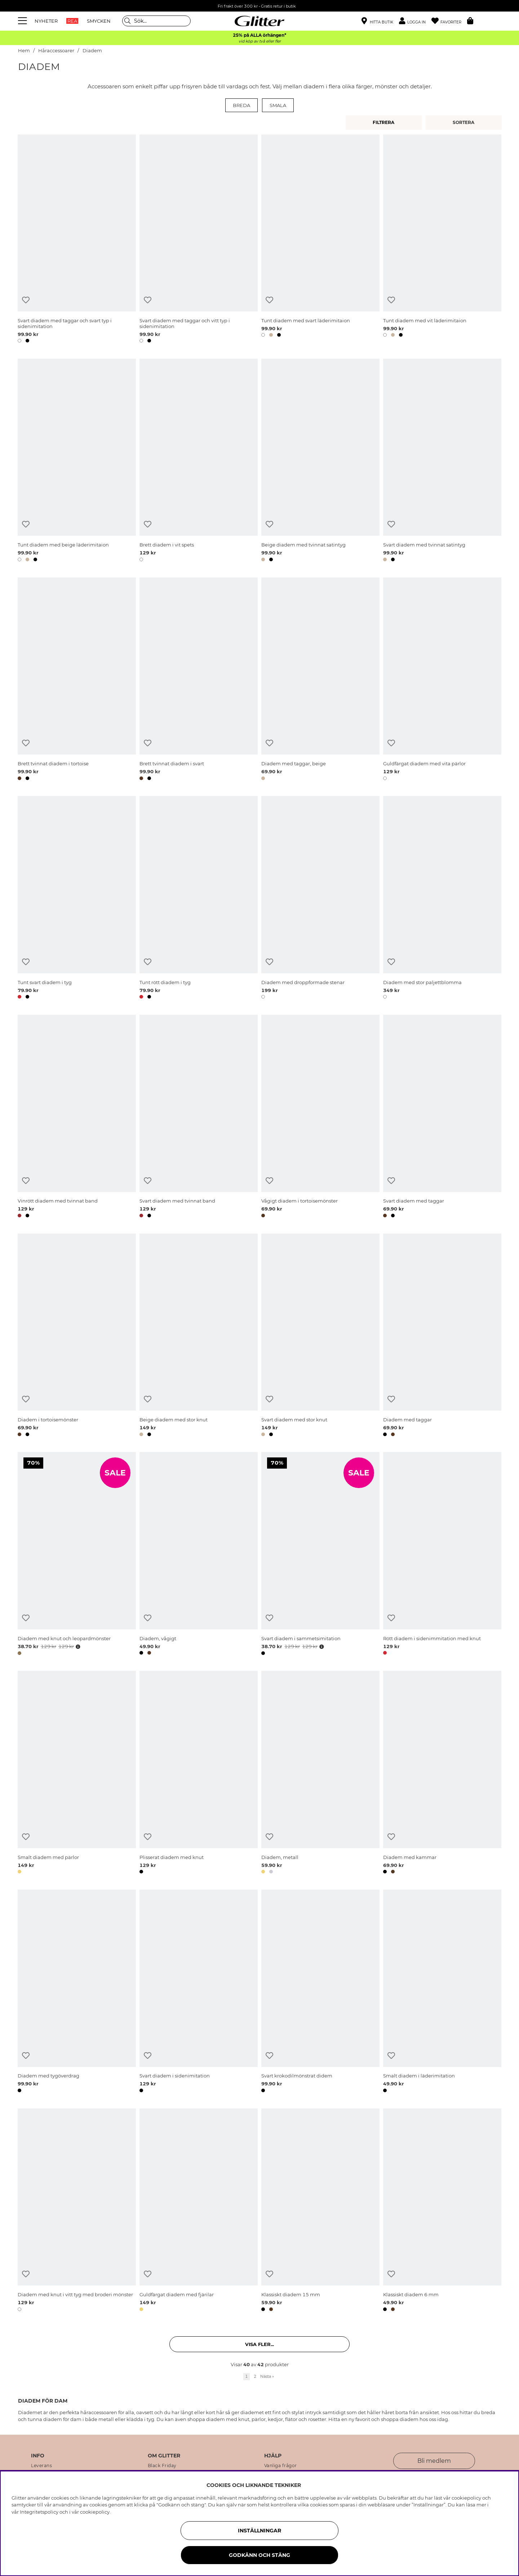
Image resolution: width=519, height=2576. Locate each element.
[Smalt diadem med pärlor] (77, 1773)
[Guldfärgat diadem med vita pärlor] (442, 680)
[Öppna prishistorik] (77, 1647)
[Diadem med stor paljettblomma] (442, 898)
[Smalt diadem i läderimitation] (442, 1992)
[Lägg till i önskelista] (26, 300)
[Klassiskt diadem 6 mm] (442, 2211)
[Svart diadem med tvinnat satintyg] (442, 461)
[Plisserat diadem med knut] (198, 1773)
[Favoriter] (449, 21)
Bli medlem (434, 2460)
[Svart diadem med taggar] (442, 1117)
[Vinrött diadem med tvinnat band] (77, 1117)
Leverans (41, 2465)
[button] (415, 21)
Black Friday (162, 2465)
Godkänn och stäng (259, 2555)
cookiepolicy (95, 2512)
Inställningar (259, 2530)
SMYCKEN (99, 21)
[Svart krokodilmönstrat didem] (320, 1992)
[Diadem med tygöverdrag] (77, 1992)
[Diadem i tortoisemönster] (77, 1336)
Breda (241, 105)
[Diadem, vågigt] (198, 1554)
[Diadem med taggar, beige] (320, 680)
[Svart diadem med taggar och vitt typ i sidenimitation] (198, 239)
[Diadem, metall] (320, 1773)
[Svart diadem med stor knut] (320, 1336)
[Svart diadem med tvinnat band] (198, 1117)
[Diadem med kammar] (442, 1773)
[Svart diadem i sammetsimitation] (320, 1554)
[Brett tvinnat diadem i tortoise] (77, 680)
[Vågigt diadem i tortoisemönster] (320, 1117)
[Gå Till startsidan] (259, 20)
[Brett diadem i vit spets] (198, 461)
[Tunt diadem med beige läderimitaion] (77, 461)
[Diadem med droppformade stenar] (320, 898)
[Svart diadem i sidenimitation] (198, 1992)
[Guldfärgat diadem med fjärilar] (198, 2211)
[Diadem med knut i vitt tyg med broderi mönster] (77, 2211)
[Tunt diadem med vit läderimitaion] (442, 239)
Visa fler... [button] (259, 2344)
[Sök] (156, 21)
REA (72, 21)
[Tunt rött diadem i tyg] (198, 898)
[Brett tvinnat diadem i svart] (198, 680)
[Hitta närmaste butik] (377, 22)
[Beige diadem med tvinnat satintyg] (320, 461)
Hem (24, 50)
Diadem (92, 50)
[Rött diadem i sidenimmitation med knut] (442, 1554)
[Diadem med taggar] (442, 1336)
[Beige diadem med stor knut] (198, 1336)
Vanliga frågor (280, 2465)
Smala (278, 105)
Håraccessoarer (56, 50)
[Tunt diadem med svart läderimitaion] (320, 239)
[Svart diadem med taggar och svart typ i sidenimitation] (77, 239)
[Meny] (23, 21)
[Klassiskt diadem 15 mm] (320, 2211)
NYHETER (46, 21)
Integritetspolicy (39, 2512)
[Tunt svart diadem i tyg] (77, 898)
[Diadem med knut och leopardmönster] (77, 1554)
